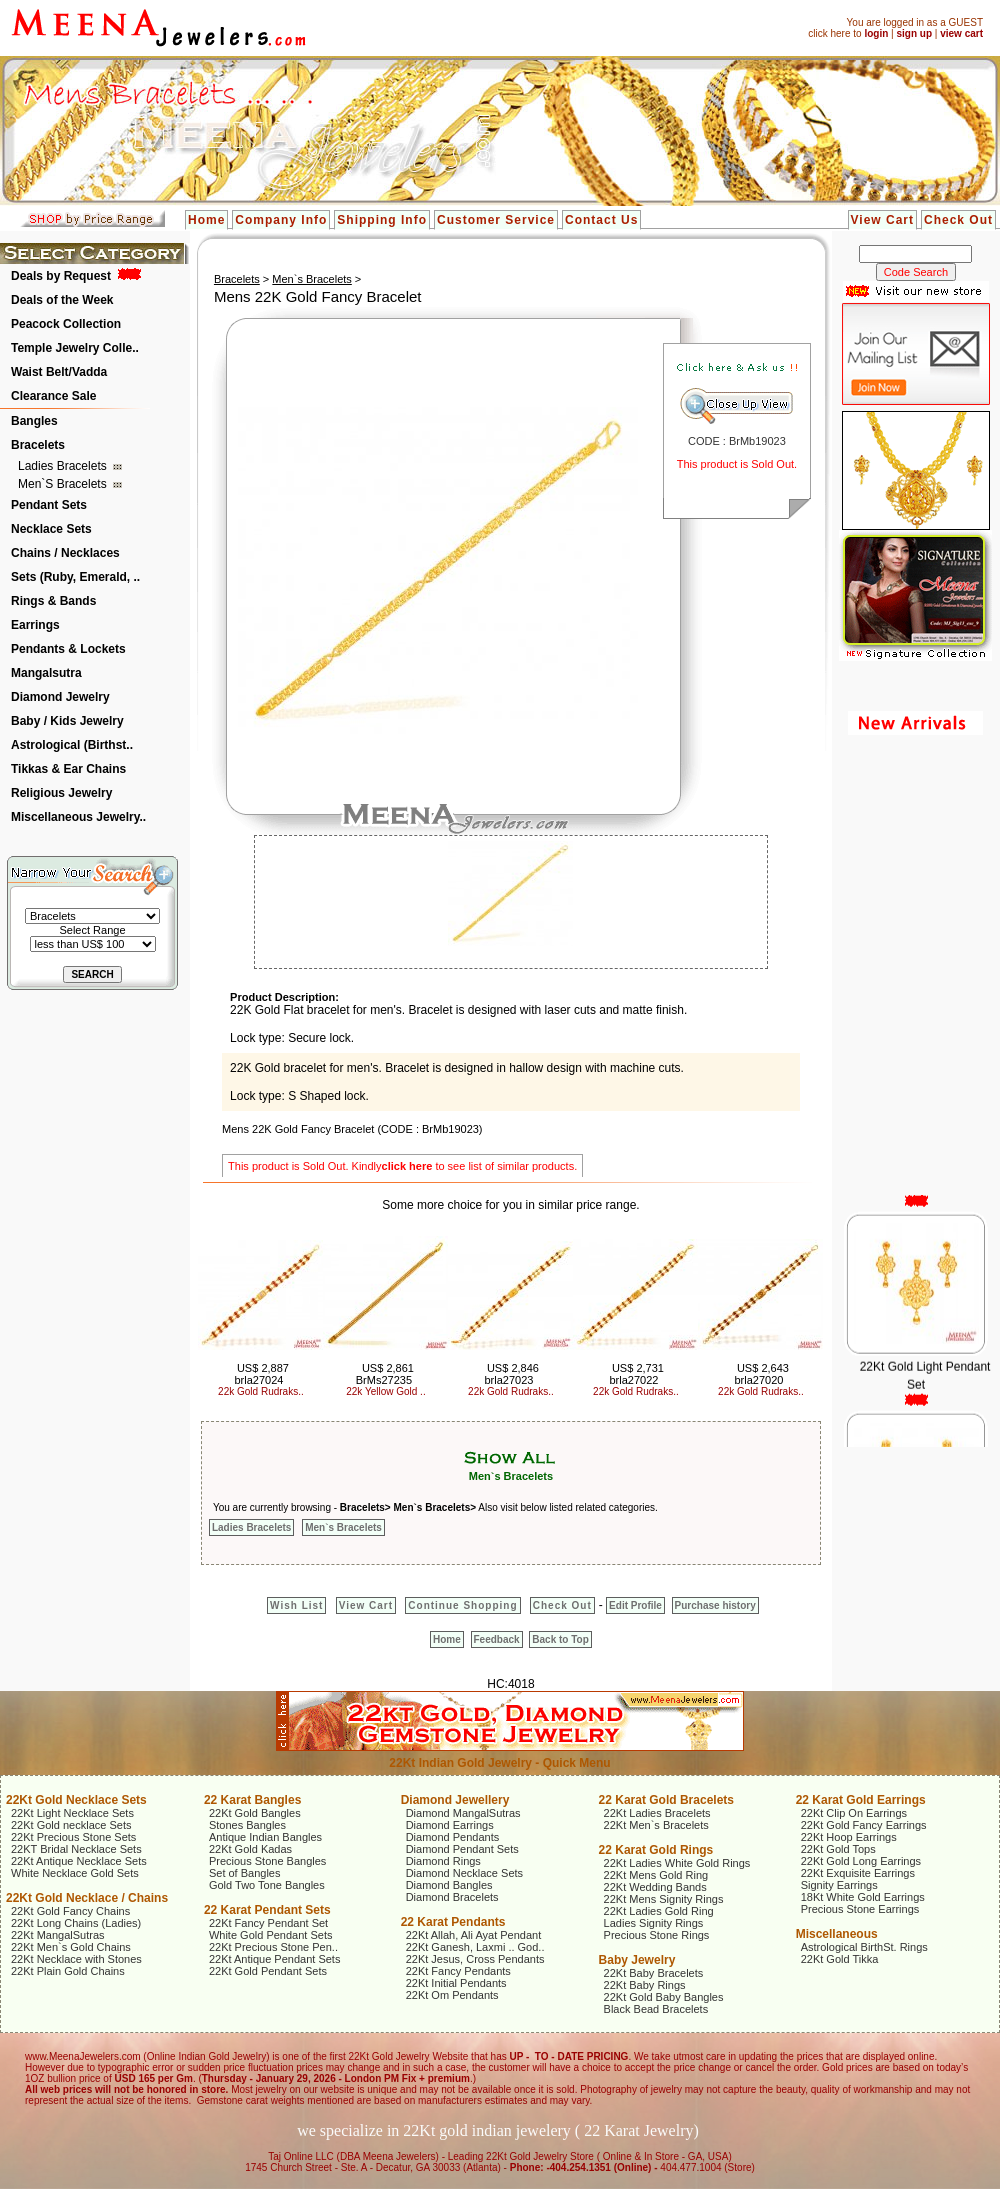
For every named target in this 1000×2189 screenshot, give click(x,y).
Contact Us (601, 220)
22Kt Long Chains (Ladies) (76, 1923)
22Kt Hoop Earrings (849, 1837)
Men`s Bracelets (64, 484)
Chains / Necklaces (65, 553)
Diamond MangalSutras (463, 1813)
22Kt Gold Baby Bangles (664, 1997)
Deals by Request (61, 276)
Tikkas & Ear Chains (68, 769)
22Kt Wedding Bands (655, 1887)
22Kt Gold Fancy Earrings (864, 1825)
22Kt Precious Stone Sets (73, 1837)
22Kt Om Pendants (452, 1995)
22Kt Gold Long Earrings (861, 1861)
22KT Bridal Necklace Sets (76, 1849)
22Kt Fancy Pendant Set (268, 1923)
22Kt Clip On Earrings (854, 1813)
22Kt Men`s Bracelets (656, 1825)
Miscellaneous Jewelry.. (78, 817)
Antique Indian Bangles (265, 1837)
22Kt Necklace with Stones (76, 1959)
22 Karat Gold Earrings (861, 1800)
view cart (961, 33)
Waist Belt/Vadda (59, 372)
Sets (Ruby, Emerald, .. (75, 577)
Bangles (34, 421)
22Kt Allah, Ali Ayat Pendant (474, 1935)
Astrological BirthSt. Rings (864, 1947)
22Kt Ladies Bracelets (657, 1813)
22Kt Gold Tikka (840, 1959)
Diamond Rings (443, 1861)
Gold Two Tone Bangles (267, 1885)
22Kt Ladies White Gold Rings (677, 1863)
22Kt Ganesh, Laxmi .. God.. (475, 1947)
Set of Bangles (245, 1873)
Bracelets (38, 445)
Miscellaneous (837, 1934)
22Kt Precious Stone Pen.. (273, 1947)
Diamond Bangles (449, 1885)
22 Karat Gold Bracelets (666, 1800)
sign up (914, 33)
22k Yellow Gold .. (386, 1391)
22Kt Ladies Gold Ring (659, 1911)
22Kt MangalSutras (58, 1935)
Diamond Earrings (450, 1825)
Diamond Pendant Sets (462, 1849)
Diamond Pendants (453, 1837)
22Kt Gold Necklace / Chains (87, 1898)
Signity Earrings (839, 1885)
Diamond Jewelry (60, 697)
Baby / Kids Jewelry (67, 721)
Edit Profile (635, 1605)
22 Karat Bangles (252, 1800)
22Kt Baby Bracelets (654, 1973)
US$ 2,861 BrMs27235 (385, 1374)
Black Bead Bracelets (656, 2009)
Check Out (958, 220)
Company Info (281, 220)
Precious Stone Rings (657, 1935)
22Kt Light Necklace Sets (72, 1813)
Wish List (296, 1605)
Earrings (35, 625)
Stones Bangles (247, 1825)
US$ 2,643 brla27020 (761, 1374)
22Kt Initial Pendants (456, 1983)
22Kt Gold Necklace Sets (76, 1800)
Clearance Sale (53, 396)
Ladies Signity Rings (654, 1923)
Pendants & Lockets (68, 649)
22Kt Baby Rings (645, 1985)
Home (206, 220)
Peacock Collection (66, 324)
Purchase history (715, 1605)
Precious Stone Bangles (267, 1861)
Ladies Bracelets (64, 466)
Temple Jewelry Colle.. (75, 348)
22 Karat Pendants (453, 1922)
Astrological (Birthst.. (72, 745)
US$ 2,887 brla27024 (261, 1374)
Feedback (497, 1639)
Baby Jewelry (637, 1960)
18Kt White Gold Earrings (863, 1897)
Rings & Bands (53, 601)
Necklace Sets (51, 529)
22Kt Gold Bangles (255, 1813)
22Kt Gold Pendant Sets (268, 1971)
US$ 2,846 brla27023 (511, 1374)
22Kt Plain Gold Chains (68, 1971)
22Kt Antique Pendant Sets (275, 1959)
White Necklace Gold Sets (75, 1873)
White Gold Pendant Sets (271, 1935)
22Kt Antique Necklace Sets (79, 1861)
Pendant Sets (49, 505)
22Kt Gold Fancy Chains (70, 1911)
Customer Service (496, 220)
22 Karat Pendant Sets (267, 1910)
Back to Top (560, 1639)
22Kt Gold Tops (838, 1849)
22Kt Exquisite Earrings (858, 1873)
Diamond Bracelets (452, 1897)
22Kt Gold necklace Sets (71, 1825)
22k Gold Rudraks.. (261, 1391)
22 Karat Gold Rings (656, 1850)
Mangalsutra (46, 673)
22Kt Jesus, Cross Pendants (475, 1959)
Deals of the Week (62, 300)
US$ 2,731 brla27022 (636, 1374)
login (876, 33)
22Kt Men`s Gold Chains (71, 1947)
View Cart (882, 220)
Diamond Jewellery (455, 1800)
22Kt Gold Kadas (250, 1849)
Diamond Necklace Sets (464, 1873)
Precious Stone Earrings (860, 1909)
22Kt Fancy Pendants (458, 1971)
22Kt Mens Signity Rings (664, 1899)
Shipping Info (382, 220)
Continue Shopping (462, 1605)
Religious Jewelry (61, 793)
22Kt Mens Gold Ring (656, 1875)
